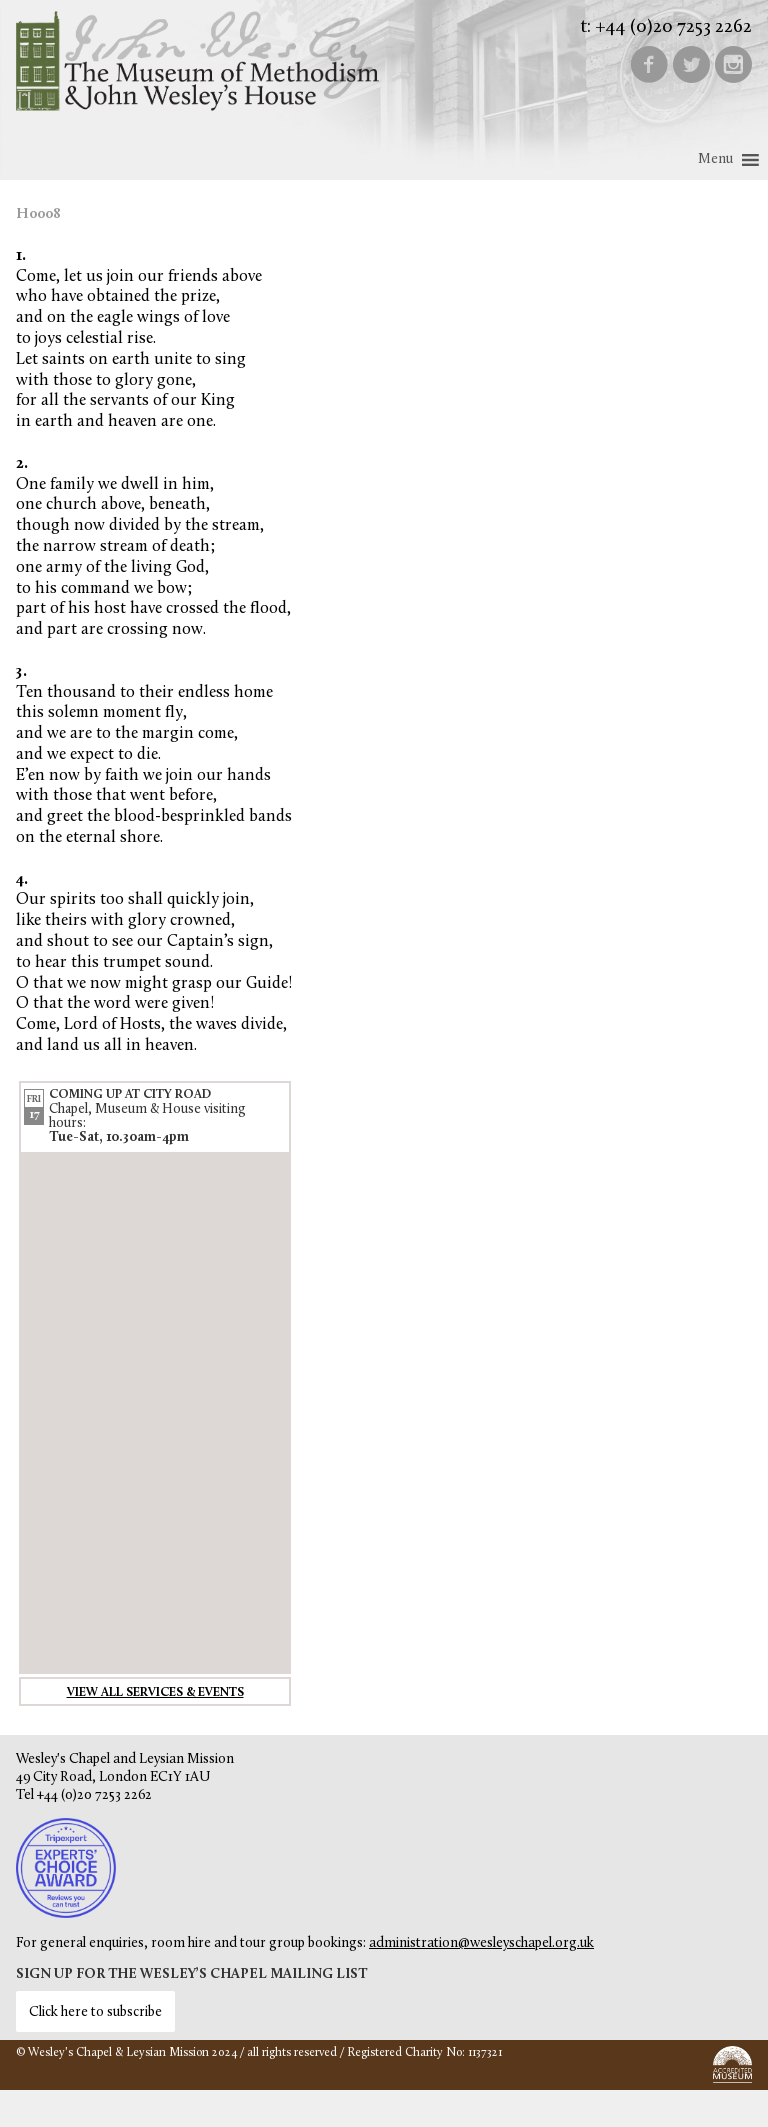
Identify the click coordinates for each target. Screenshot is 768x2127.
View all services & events (155, 1693)
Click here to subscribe (95, 2012)
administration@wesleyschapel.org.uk (481, 1943)
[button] (715, 160)
